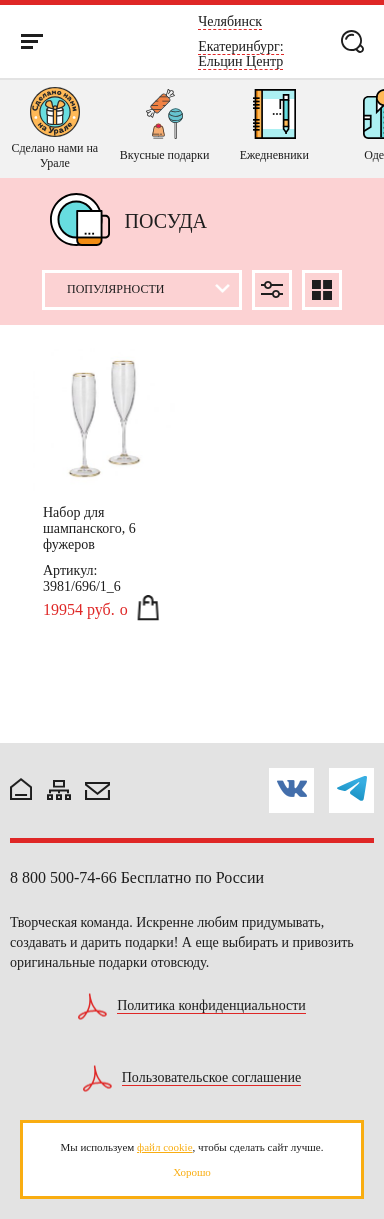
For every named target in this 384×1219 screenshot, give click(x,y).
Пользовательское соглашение (212, 1078)
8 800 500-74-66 (63, 877)
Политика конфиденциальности (211, 1006)
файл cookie (164, 1147)
